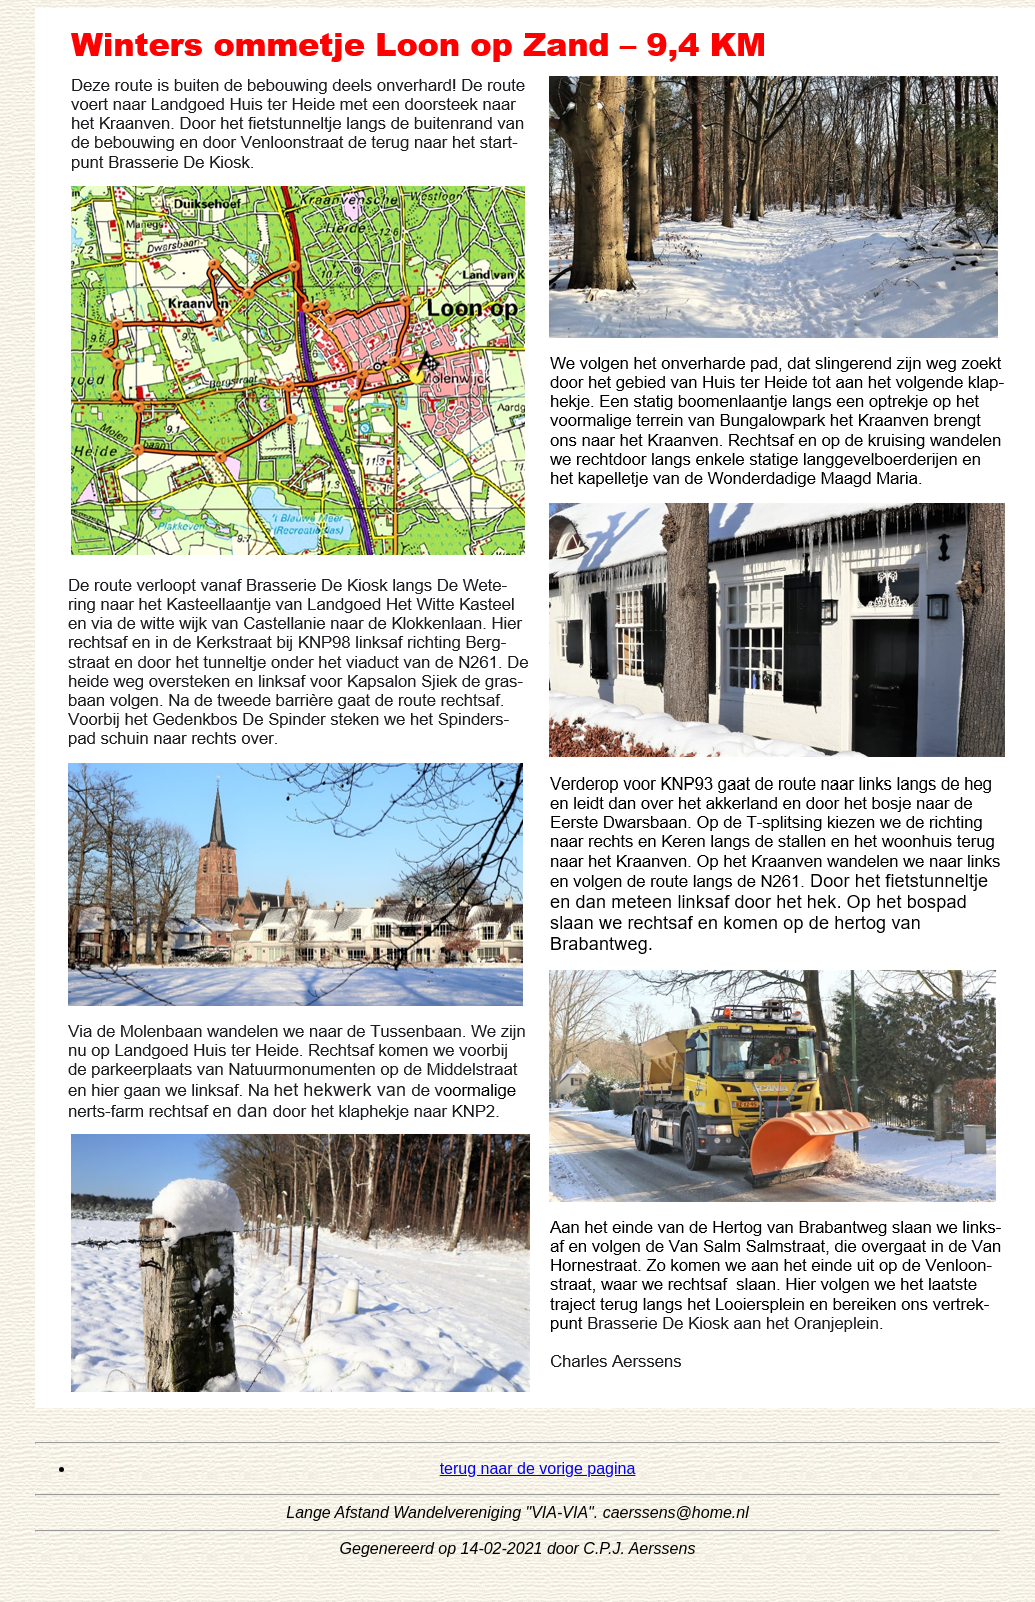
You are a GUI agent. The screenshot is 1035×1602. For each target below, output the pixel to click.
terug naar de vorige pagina (538, 1468)
